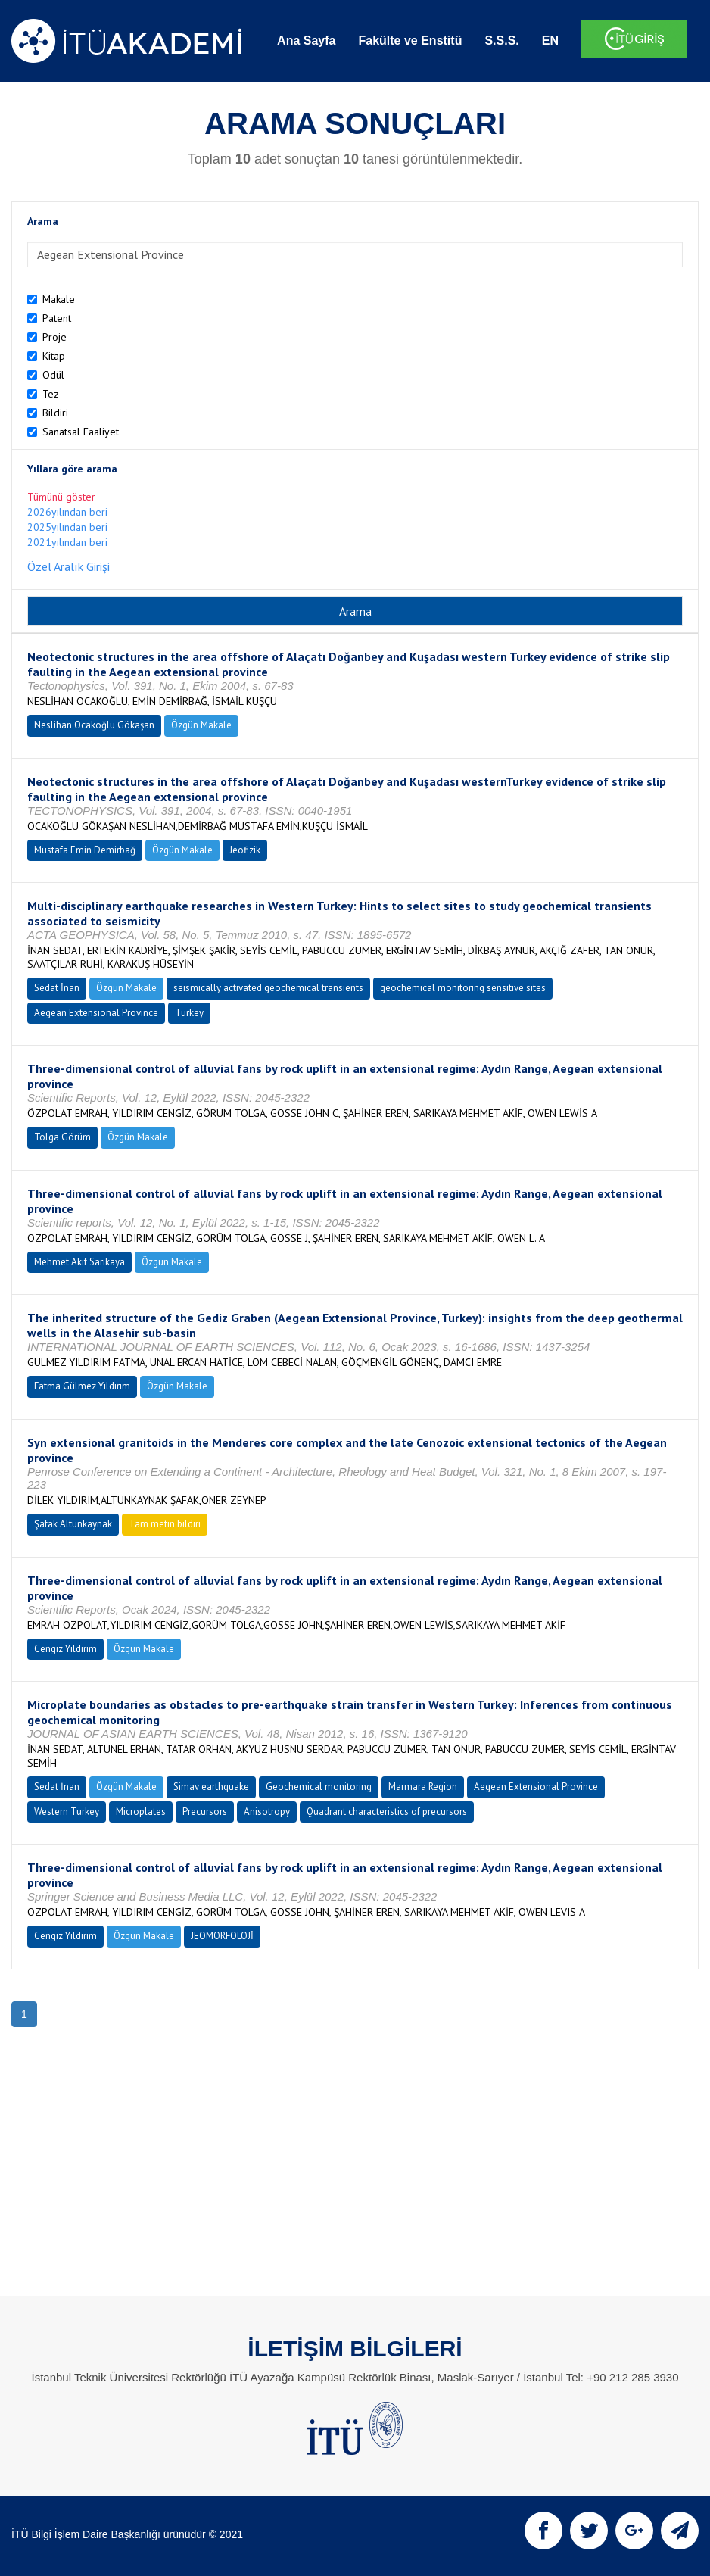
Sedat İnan (56, 987)
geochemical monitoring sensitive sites (463, 987)
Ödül (53, 375)
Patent (56, 318)
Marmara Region (422, 1786)
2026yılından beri (67, 512)
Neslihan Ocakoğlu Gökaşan (94, 725)
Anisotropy (267, 1811)
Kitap (53, 356)
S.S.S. (501, 40)
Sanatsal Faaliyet (80, 431)
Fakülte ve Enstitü (410, 40)
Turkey (189, 1012)
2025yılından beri (67, 527)
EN (550, 40)
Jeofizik (244, 850)
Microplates (141, 1811)
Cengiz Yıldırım (65, 1648)
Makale (58, 299)
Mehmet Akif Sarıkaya (79, 1261)
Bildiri (55, 412)
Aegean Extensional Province (96, 1012)
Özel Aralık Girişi (68, 566)
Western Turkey (66, 1811)
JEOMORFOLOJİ (222, 1935)
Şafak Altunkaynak (73, 1523)
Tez (50, 394)
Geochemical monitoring (319, 1786)
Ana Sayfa (306, 40)
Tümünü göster (61, 497)
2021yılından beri (67, 542)
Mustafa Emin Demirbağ (84, 850)
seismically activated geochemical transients (268, 987)
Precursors (204, 1811)
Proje (54, 337)
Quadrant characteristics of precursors (387, 1811)
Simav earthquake (211, 1786)
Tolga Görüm (62, 1137)
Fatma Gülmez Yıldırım (82, 1386)
